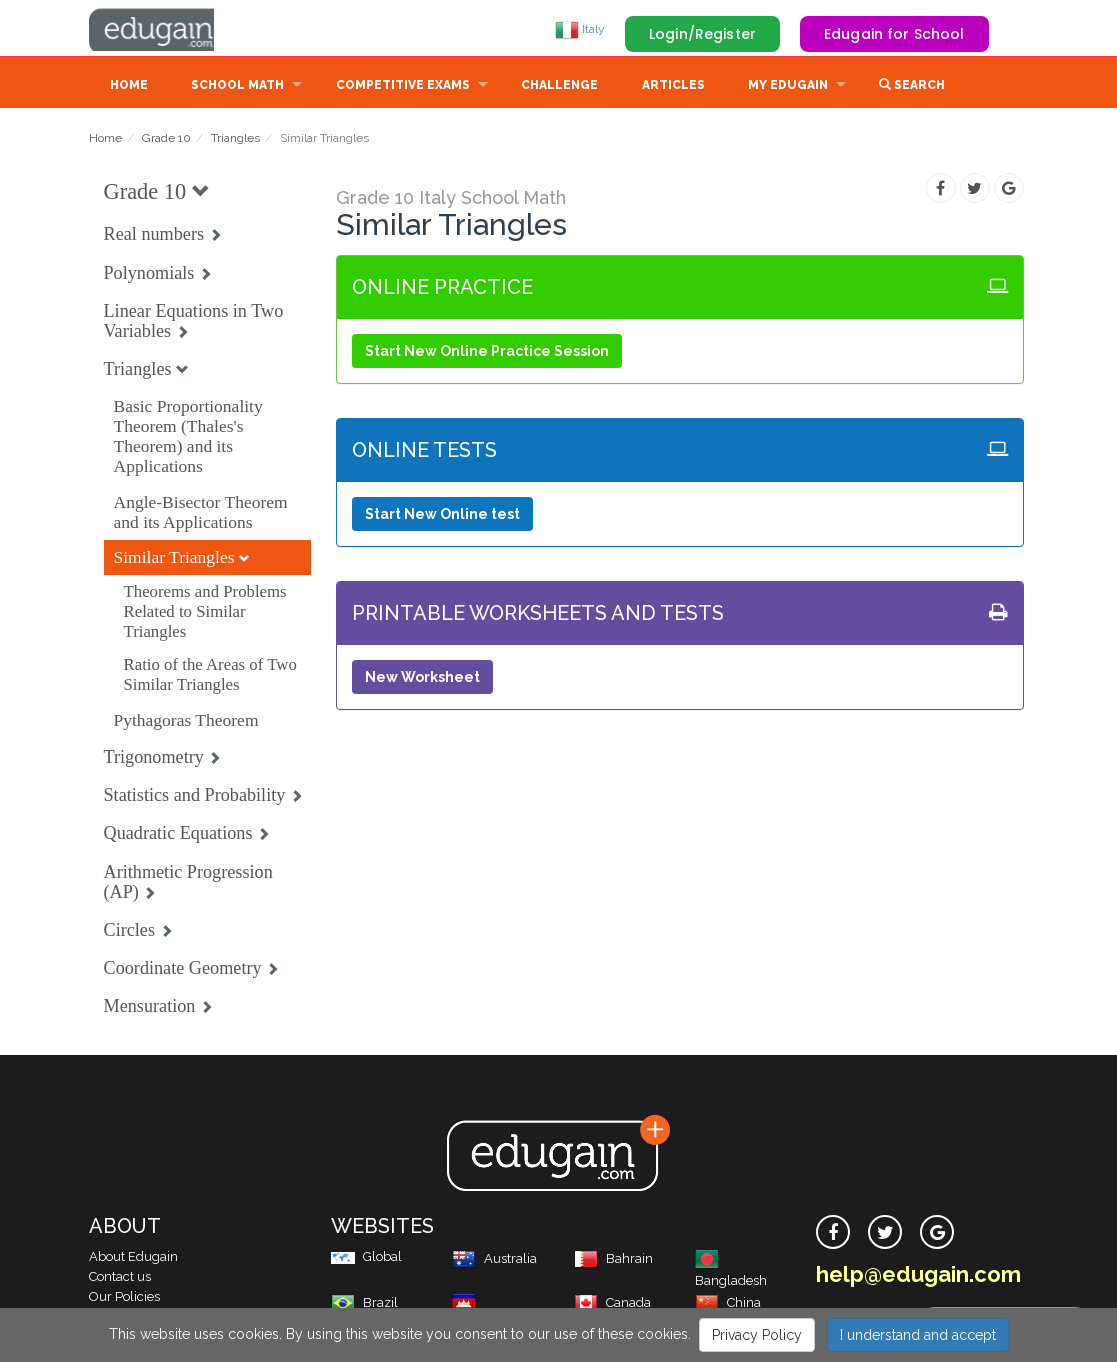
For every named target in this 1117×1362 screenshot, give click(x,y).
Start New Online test (442, 516)
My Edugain (788, 87)
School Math (237, 87)
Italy (580, 29)
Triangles (235, 140)
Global (366, 1258)
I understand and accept (918, 1335)
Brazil (364, 1304)
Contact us (120, 1278)
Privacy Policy (757, 1335)
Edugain (164, 29)
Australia (494, 1260)
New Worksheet (422, 679)
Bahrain (613, 1260)
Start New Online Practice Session (487, 353)
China (728, 1304)
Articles (673, 87)
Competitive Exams (403, 87)
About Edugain (133, 1258)
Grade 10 (166, 140)
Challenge (559, 87)
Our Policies (124, 1298)
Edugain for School (894, 34)
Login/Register (702, 34)
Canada (612, 1304)
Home (129, 87)
